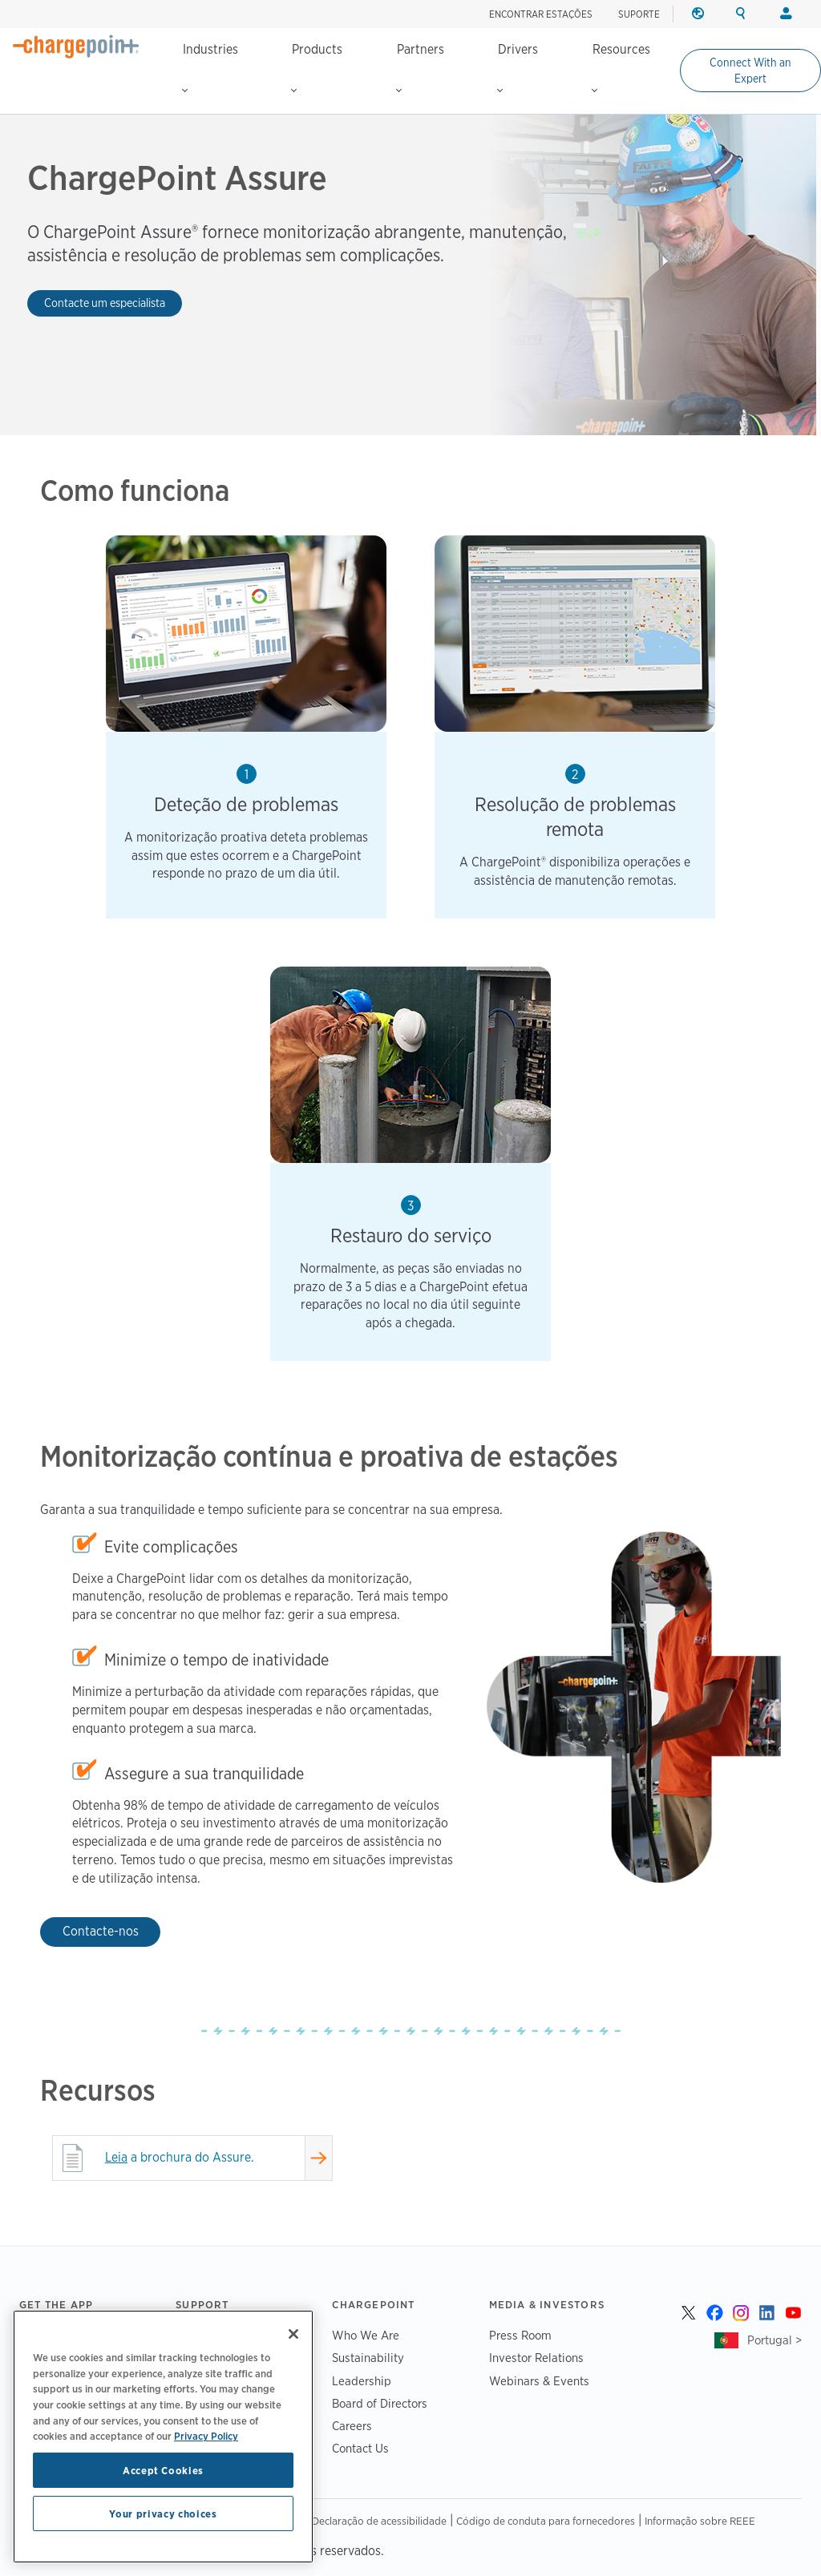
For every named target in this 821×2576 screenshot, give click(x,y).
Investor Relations (536, 2357)
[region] (163, 2436)
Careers (352, 2425)
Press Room (520, 2335)
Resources (621, 67)
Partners (420, 67)
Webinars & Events (539, 2380)
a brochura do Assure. (179, 2157)
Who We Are (365, 2335)
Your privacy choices (162, 2513)
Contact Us (360, 2448)
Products (316, 67)
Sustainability (368, 2357)
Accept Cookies (163, 2470)
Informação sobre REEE (700, 2520)
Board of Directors (379, 2403)
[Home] (76, 46)
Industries (210, 67)
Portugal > (774, 2340)
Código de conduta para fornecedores (545, 2520)
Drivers (517, 67)
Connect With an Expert (750, 70)
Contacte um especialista (104, 302)
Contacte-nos (101, 1931)
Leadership (361, 2380)
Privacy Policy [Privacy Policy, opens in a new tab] (206, 2435)
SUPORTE (639, 14)
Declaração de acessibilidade (379, 2520)
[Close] (293, 2334)
